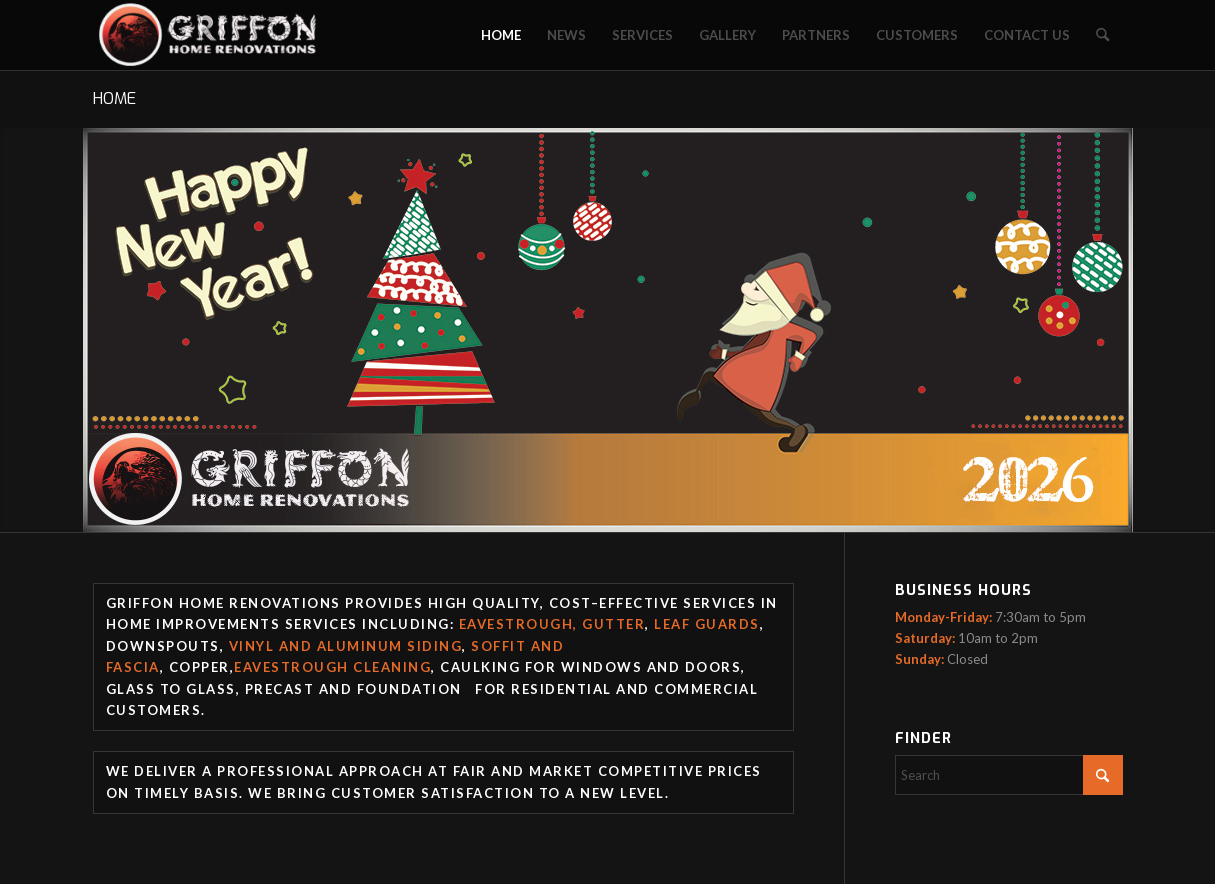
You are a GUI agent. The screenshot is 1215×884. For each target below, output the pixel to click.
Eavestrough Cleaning (332, 667)
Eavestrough (516, 624)
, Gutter (609, 624)
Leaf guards (707, 624)
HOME (114, 98)
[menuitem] (501, 35)
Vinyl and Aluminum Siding (346, 646)
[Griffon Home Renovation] (212, 35)
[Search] (1102, 35)
